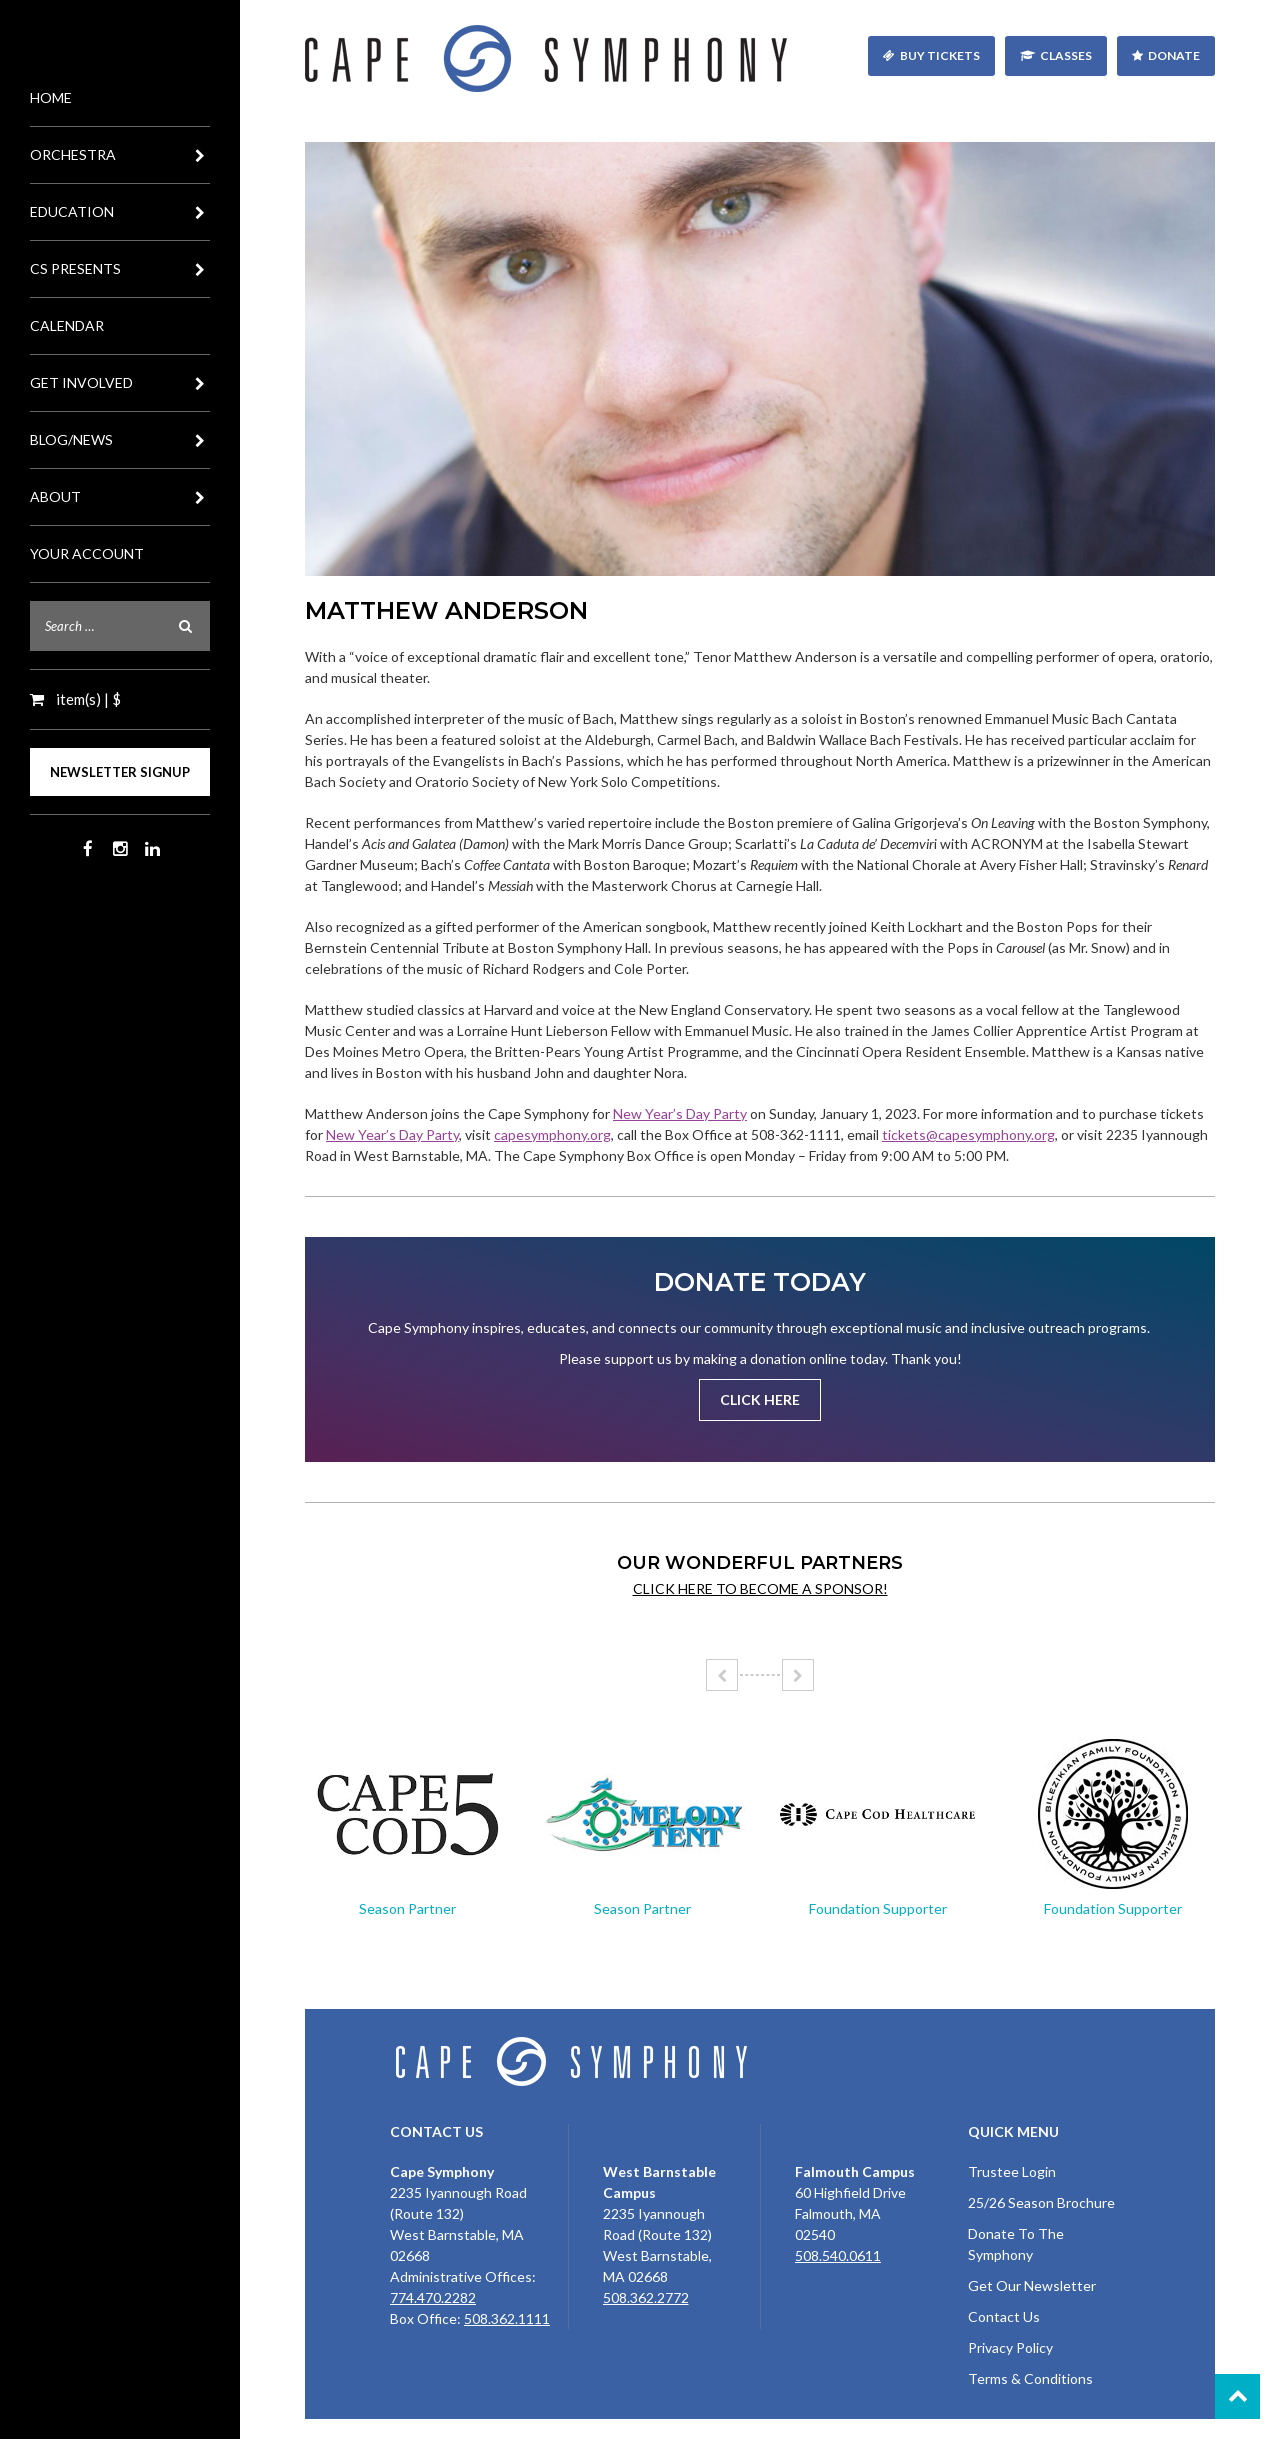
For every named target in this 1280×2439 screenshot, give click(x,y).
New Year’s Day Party (680, 1113)
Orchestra (120, 155)
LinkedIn (152, 849)
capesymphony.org (552, 1134)
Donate (1174, 55)
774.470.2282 (433, 2297)
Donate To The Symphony (1016, 2244)
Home (51, 97)
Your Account (87, 553)
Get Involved (120, 383)
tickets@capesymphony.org (968, 1134)
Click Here (760, 1399)
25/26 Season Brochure (1041, 2202)
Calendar (67, 325)
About (120, 497)
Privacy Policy (1010, 2347)
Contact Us (1004, 2316)
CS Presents (120, 269)
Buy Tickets (940, 55)
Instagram (120, 849)
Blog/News (120, 440)
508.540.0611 (838, 2255)
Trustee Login (1012, 2171)
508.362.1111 (507, 2318)
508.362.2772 (646, 2297)
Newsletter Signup (120, 772)
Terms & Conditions (1030, 2378)
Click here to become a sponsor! (760, 1588)
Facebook (88, 849)
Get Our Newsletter (1032, 2285)
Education (120, 212)
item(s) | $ (87, 699)
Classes (1066, 55)
